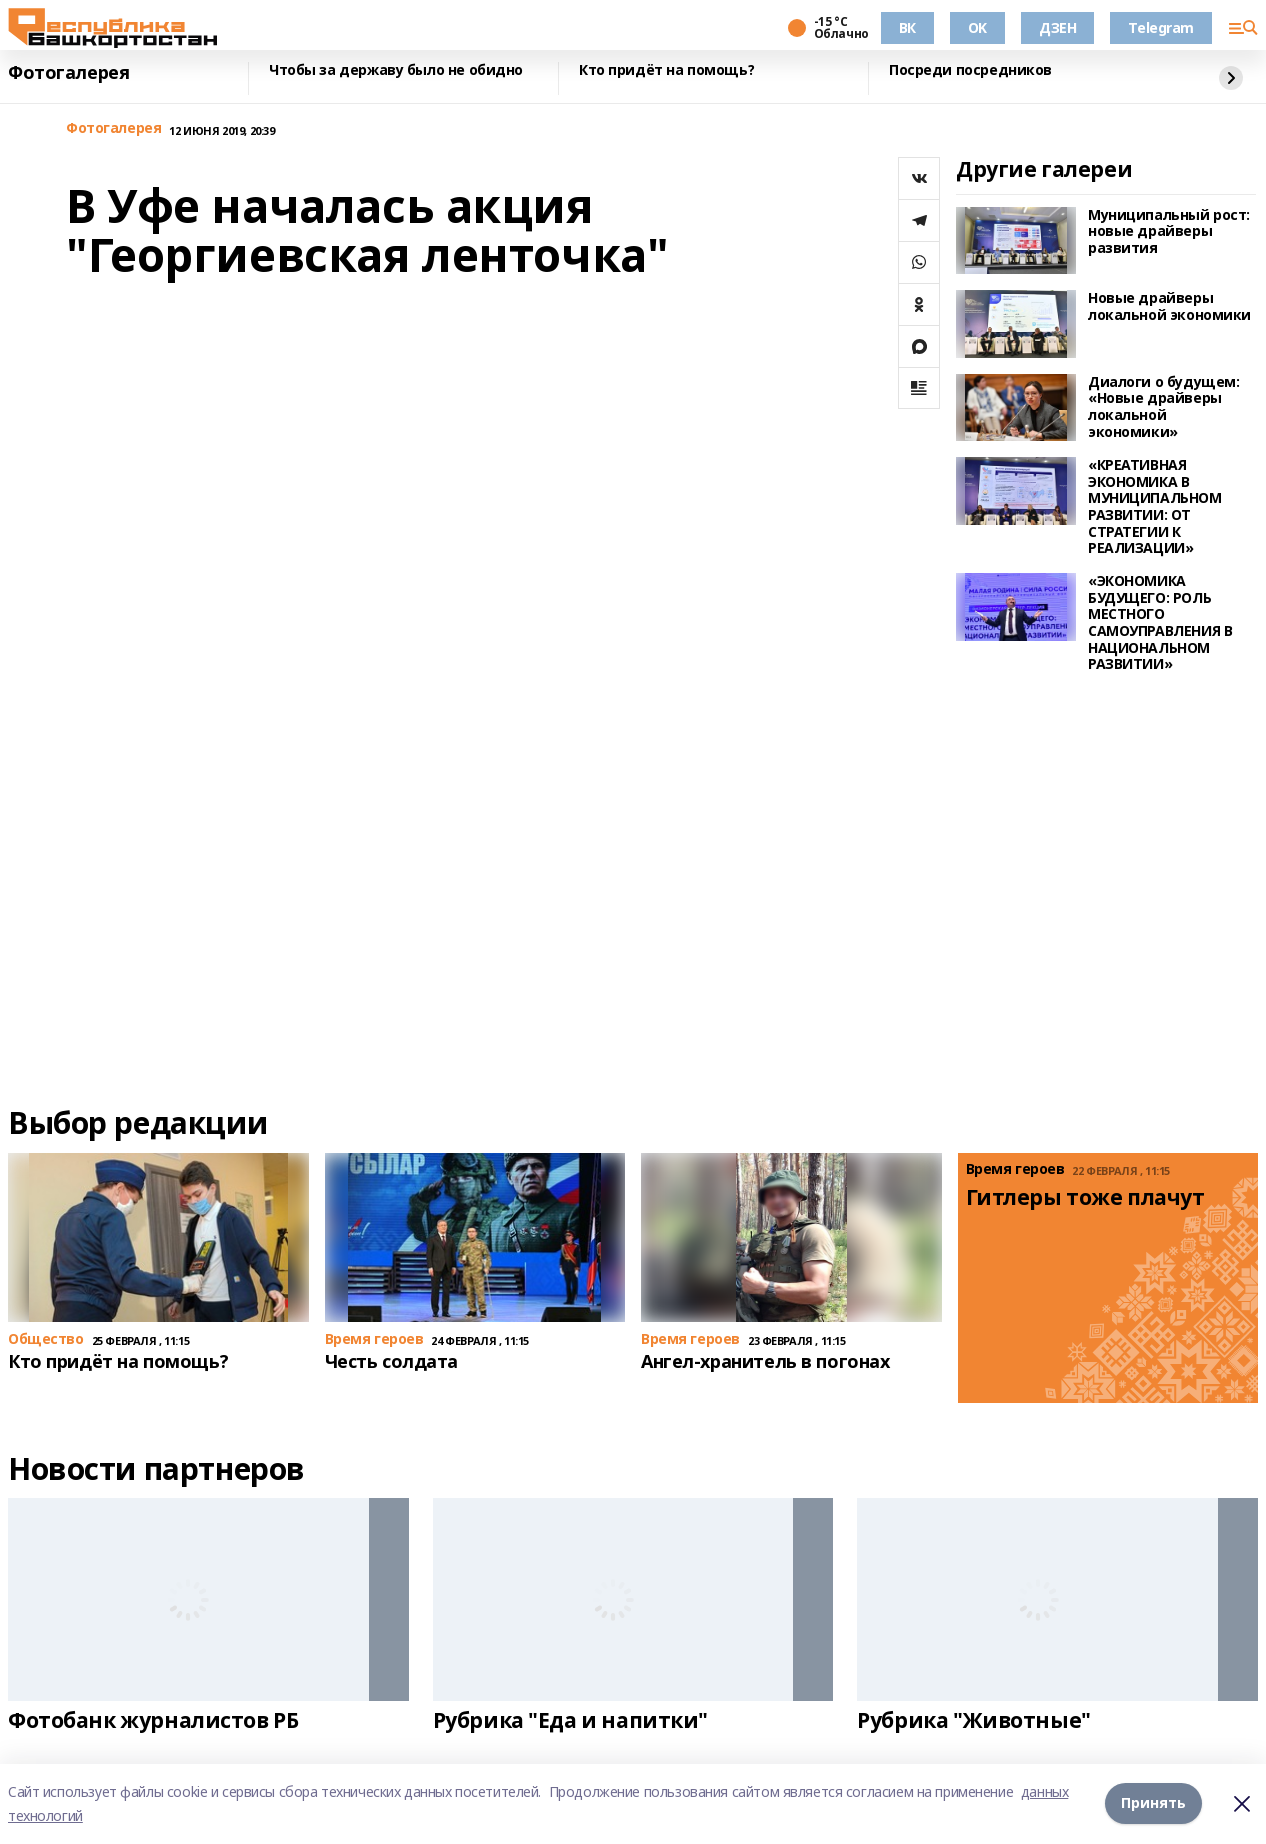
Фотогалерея (68, 73)
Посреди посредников (970, 70)
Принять (1153, 1803)
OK (977, 27)
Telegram (1161, 27)
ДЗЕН (1057, 27)
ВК (907, 27)
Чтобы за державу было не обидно (396, 70)
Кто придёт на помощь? (666, 70)
